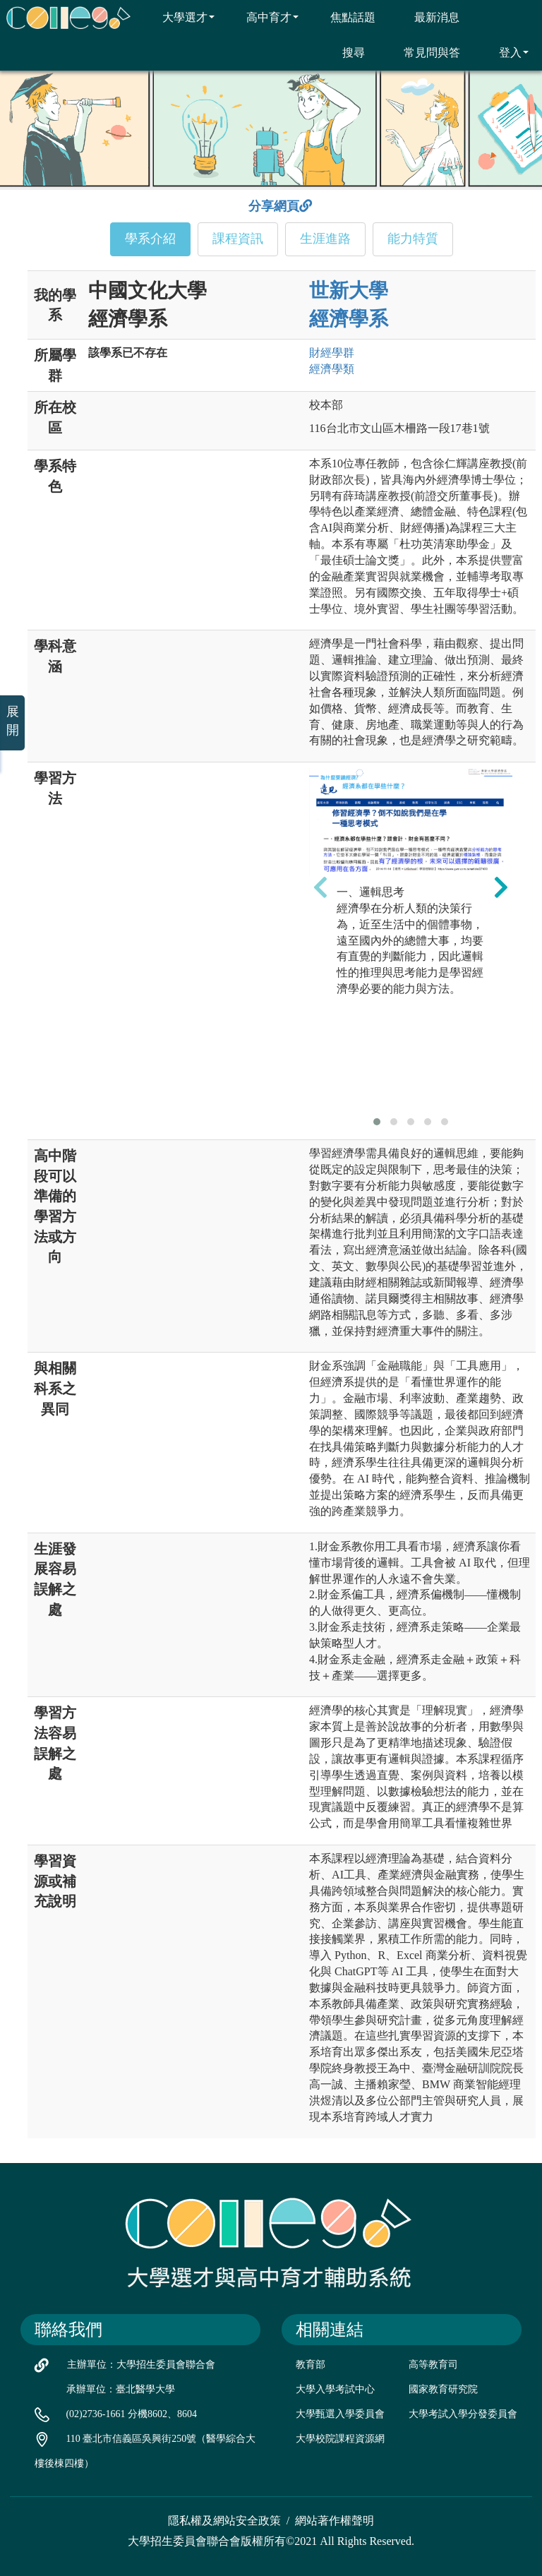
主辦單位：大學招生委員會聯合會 (141, 2364)
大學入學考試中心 (335, 2389)
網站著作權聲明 (334, 2521)
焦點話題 (344, 17)
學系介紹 (150, 239)
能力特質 (412, 239)
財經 (331, 353)
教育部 (310, 2364)
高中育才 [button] (264, 17)
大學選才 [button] (180, 17)
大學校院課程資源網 (340, 2438)
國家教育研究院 (443, 2389)
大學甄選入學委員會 (340, 2414)
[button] (376, 1122)
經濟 (331, 369)
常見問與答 (423, 52)
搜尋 (345, 52)
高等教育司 (433, 2364)
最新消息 (428, 17)
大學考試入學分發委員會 (463, 2414)
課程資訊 (237, 239)
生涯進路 (325, 239)
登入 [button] (505, 52)
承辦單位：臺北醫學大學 (120, 2389)
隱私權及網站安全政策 (224, 2521)
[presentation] (320, 887)
